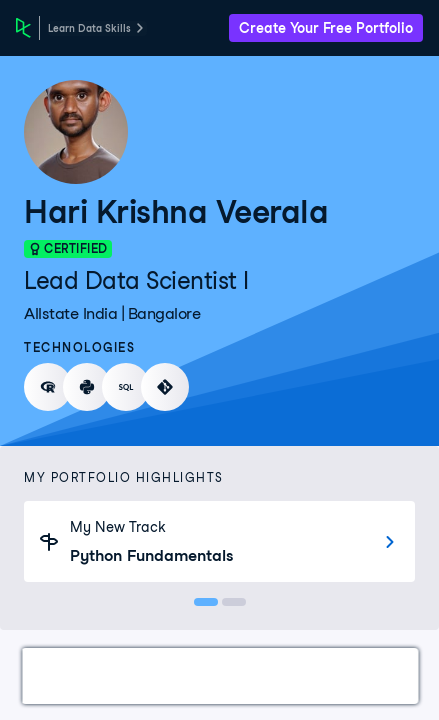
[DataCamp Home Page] (23, 28)
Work (64, 675)
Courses (279, 675)
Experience (383, 675)
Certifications (166, 675)
